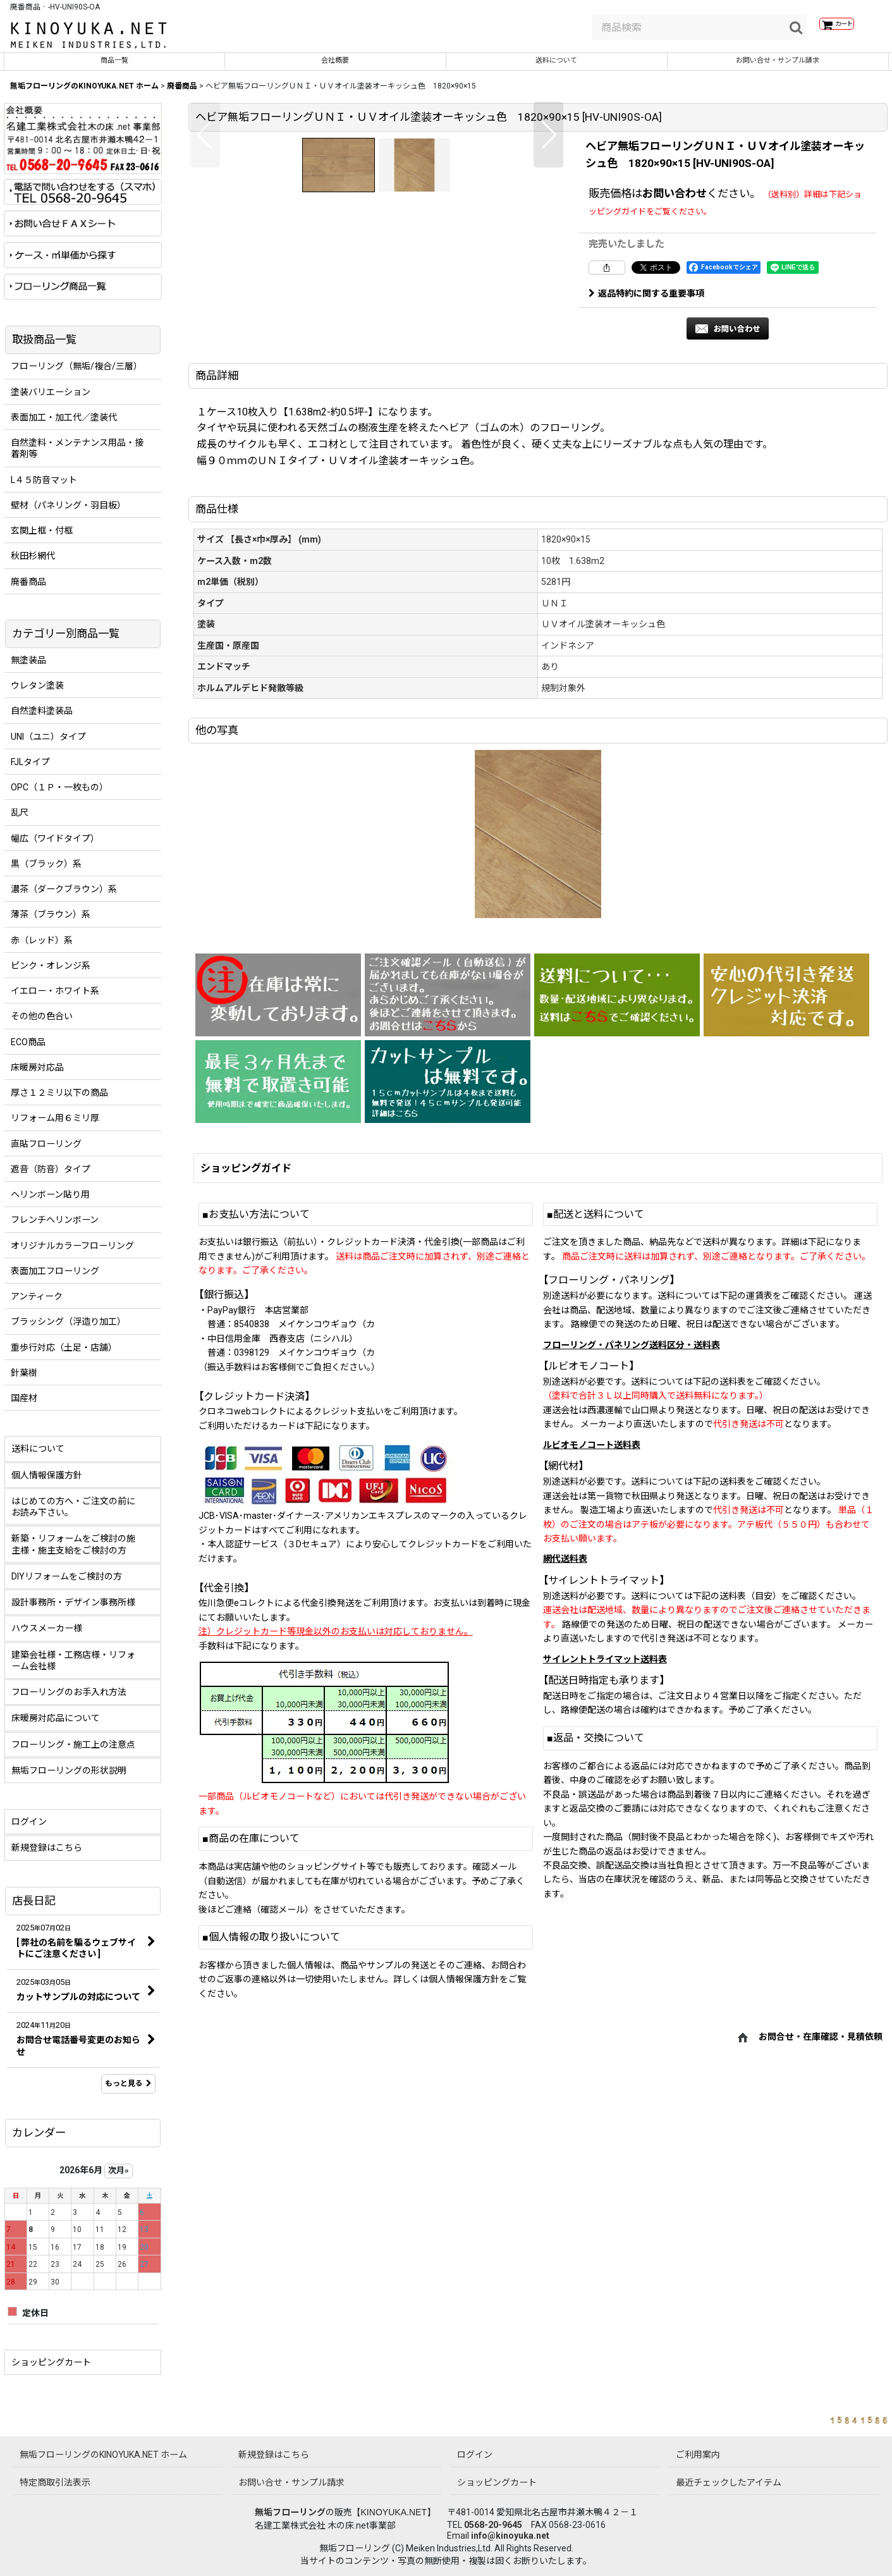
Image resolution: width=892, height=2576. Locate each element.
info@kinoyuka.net (510, 2535)
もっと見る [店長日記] (128, 2092)
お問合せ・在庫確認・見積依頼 (821, 2271)
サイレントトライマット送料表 (605, 1892)
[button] (205, 332)
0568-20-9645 (493, 2525)
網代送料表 (565, 1793)
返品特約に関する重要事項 (646, 302)
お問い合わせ (674, 202)
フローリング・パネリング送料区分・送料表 (631, 1578)
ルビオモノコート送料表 (591, 1678)
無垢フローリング (290, 2512)
